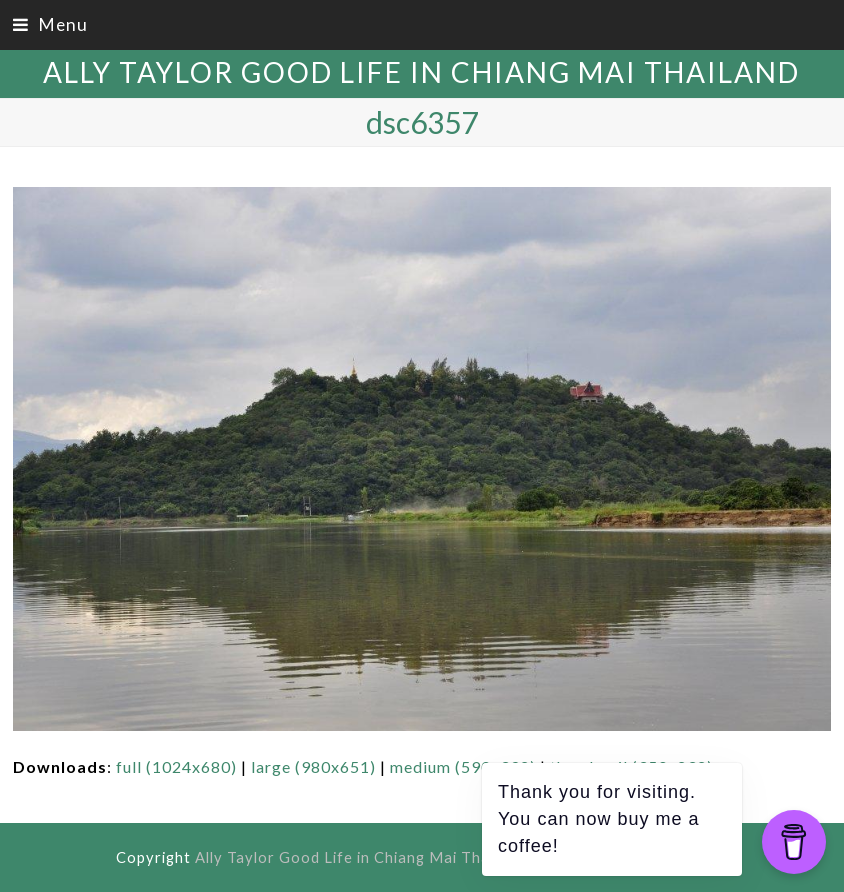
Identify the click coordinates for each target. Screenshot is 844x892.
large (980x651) (313, 766)
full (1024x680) (176, 766)
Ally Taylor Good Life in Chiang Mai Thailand (421, 72)
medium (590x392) (463, 766)
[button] (50, 24)
